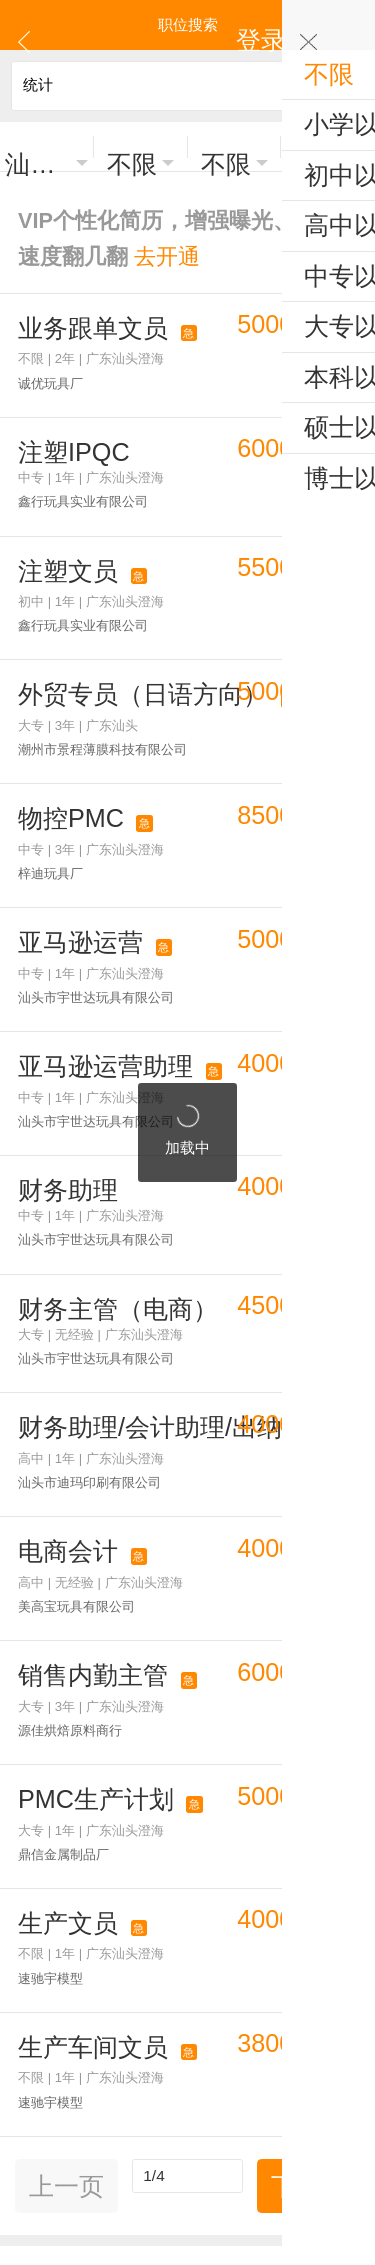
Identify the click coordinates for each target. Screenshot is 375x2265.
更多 (188, 2020)
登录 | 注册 (327, 24)
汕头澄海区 (38, 147)
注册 (233, 2091)
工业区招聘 (328, 1822)
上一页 (66, 1747)
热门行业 (141, 1822)
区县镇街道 (234, 1822)
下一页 (308, 1747)
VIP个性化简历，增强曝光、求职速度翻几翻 (160, 193)
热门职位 (47, 1822)
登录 (190, 2091)
